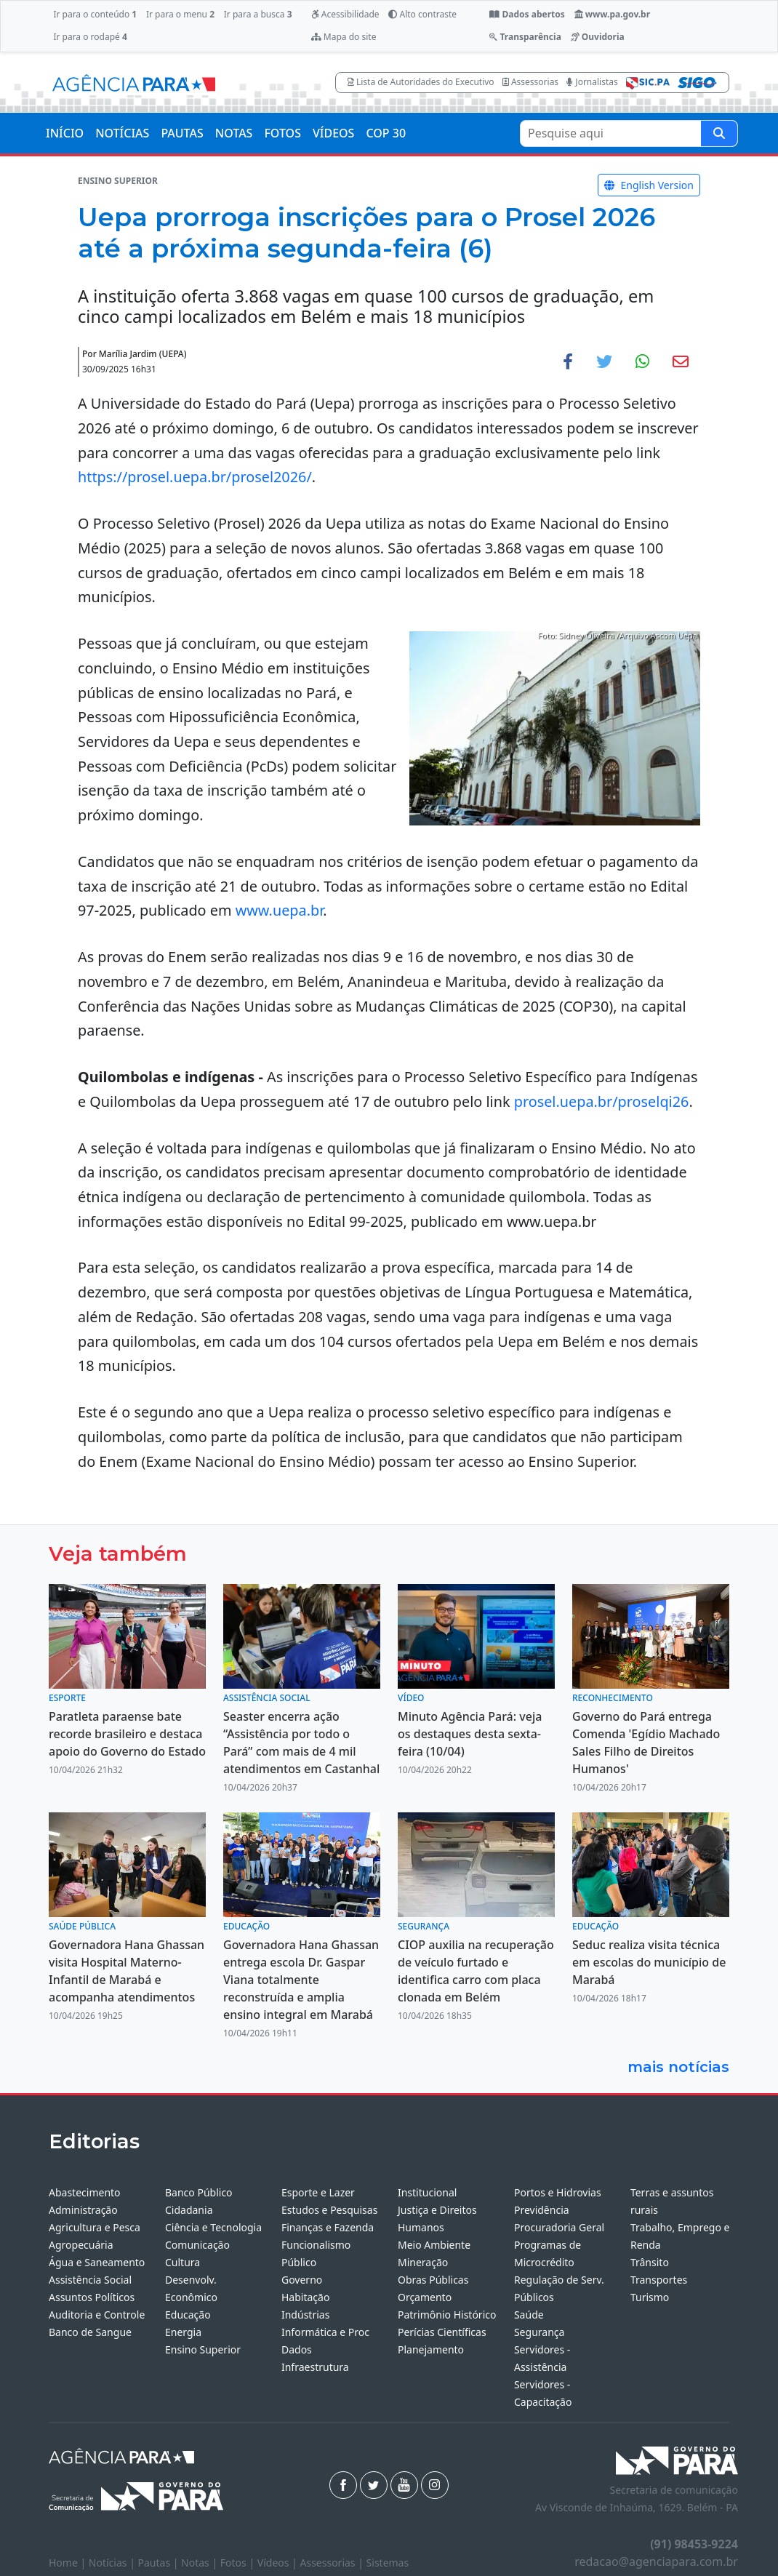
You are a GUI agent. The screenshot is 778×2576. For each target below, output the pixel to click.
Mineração (423, 2262)
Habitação (305, 2297)
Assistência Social (90, 2280)
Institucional (427, 2192)
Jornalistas (592, 82)
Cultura (182, 2262)
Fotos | (238, 2562)
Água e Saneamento (97, 2262)
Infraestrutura (315, 2367)
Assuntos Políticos (92, 2297)
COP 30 (386, 133)
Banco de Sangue (90, 2332)
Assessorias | (333, 2562)
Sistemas (387, 2562)
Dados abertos (526, 14)
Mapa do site (344, 37)
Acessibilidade (345, 14)
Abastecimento (85, 2192)
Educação (188, 2314)
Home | (69, 2562)
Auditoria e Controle (97, 2314)
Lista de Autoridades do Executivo (421, 82)
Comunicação (197, 2245)
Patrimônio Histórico (447, 2314)
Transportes (658, 2280)
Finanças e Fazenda (327, 2227)
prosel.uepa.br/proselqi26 (601, 1101)
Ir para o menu (180, 14)
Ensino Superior (203, 2349)
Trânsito (649, 2262)
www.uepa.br (280, 910)
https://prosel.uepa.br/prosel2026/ (195, 477)
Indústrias (305, 2314)
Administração (83, 2210)
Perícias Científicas (442, 2332)
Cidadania (189, 2210)
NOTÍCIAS (122, 133)
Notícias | (113, 2562)
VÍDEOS (333, 133)
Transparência (525, 37)
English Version (649, 185)
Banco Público (199, 2192)
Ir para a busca (258, 14)
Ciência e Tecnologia (213, 2227)
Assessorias (530, 82)
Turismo (649, 2297)
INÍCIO (65, 133)
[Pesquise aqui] (719, 133)
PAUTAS (182, 133)
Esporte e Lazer (318, 2192)
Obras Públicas (433, 2280)
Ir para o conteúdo (95, 14)
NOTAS (234, 133)
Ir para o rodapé (90, 37)
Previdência (541, 2210)
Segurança (539, 2332)
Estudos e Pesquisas (329, 2210)
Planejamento (431, 2349)
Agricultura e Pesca (94, 2227)
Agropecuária (81, 2245)
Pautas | (160, 2562)
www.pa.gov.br (612, 14)
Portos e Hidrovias (557, 2192)
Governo (301, 2280)
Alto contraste (422, 14)
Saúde (529, 2314)
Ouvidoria (598, 37)
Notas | (200, 2562)
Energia (183, 2332)
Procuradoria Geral (559, 2227)
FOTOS (282, 133)
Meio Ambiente (434, 2245)
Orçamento (425, 2297)
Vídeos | (278, 2562)
